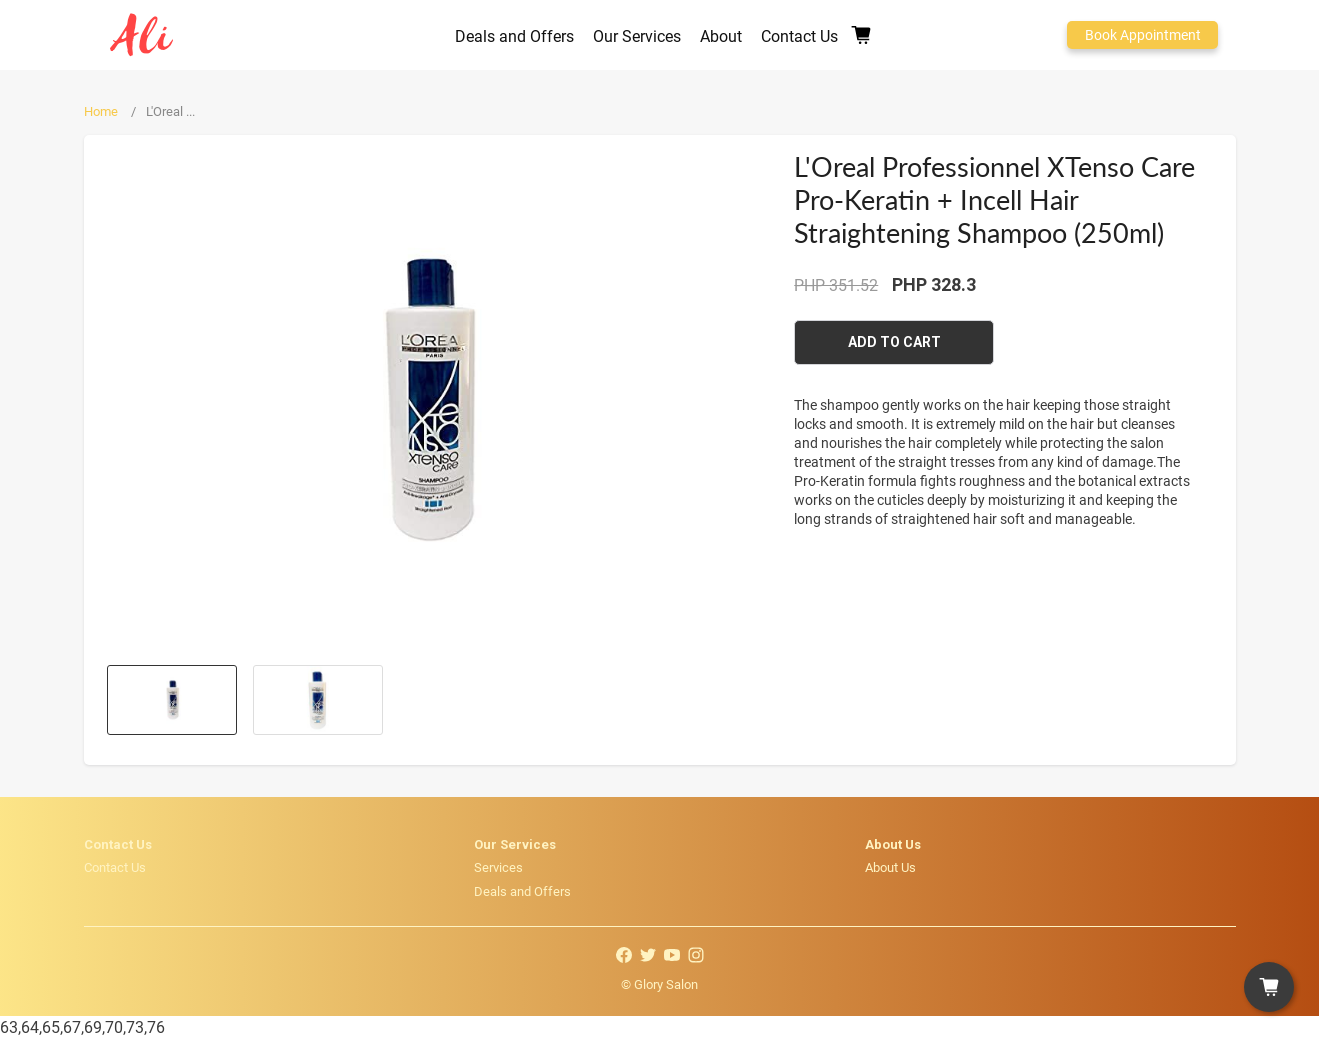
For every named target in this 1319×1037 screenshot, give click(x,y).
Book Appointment (1143, 34)
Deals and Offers (522, 891)
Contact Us (115, 867)
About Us (890, 867)
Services (498, 867)
